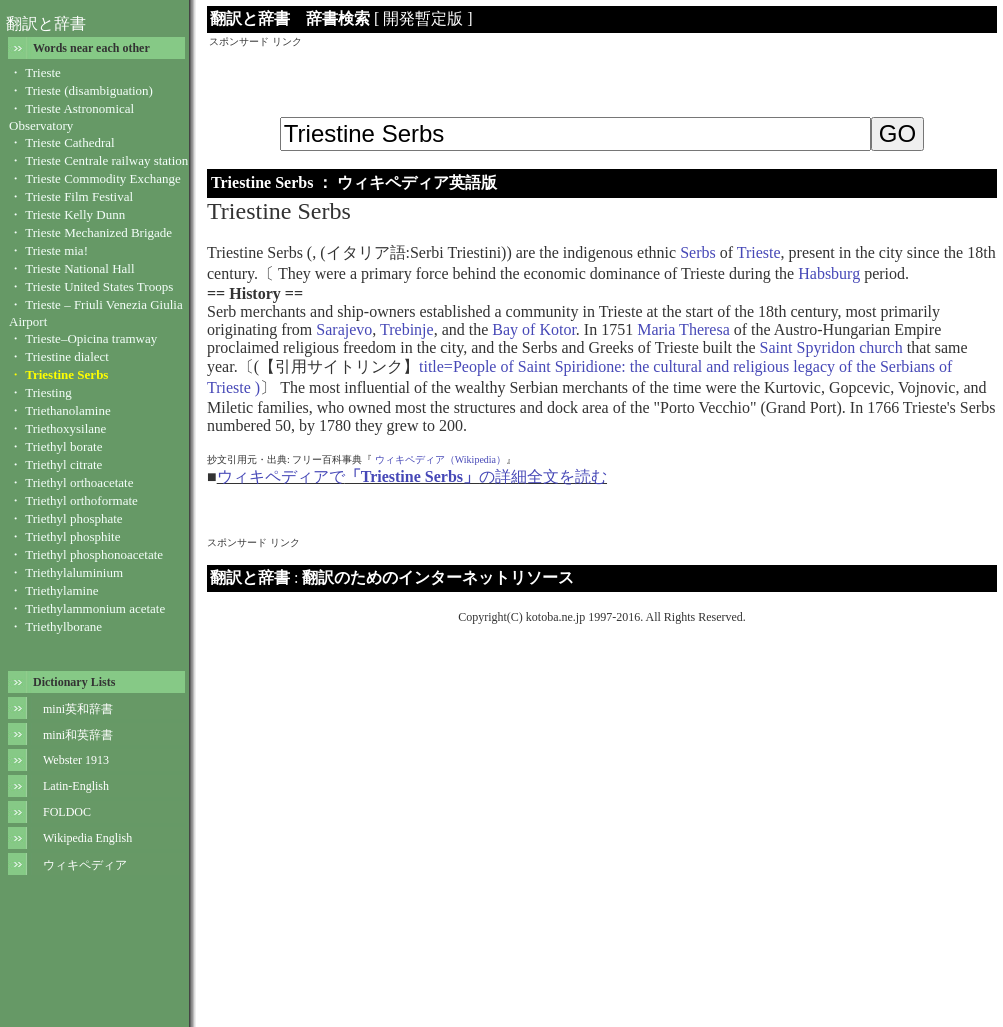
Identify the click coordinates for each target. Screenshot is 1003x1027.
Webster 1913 (76, 760)
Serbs (698, 252)
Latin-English (76, 786)
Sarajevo (344, 329)
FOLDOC (67, 812)
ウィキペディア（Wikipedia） (440, 459)
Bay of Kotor (534, 329)
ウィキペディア (85, 865)
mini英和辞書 (78, 709)
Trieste (759, 252)
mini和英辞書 (78, 735)
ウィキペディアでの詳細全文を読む (412, 476)
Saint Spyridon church (831, 347)
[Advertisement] (602, 79)
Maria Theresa (683, 329)
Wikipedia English (87, 838)
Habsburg (829, 273)
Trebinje (407, 329)
